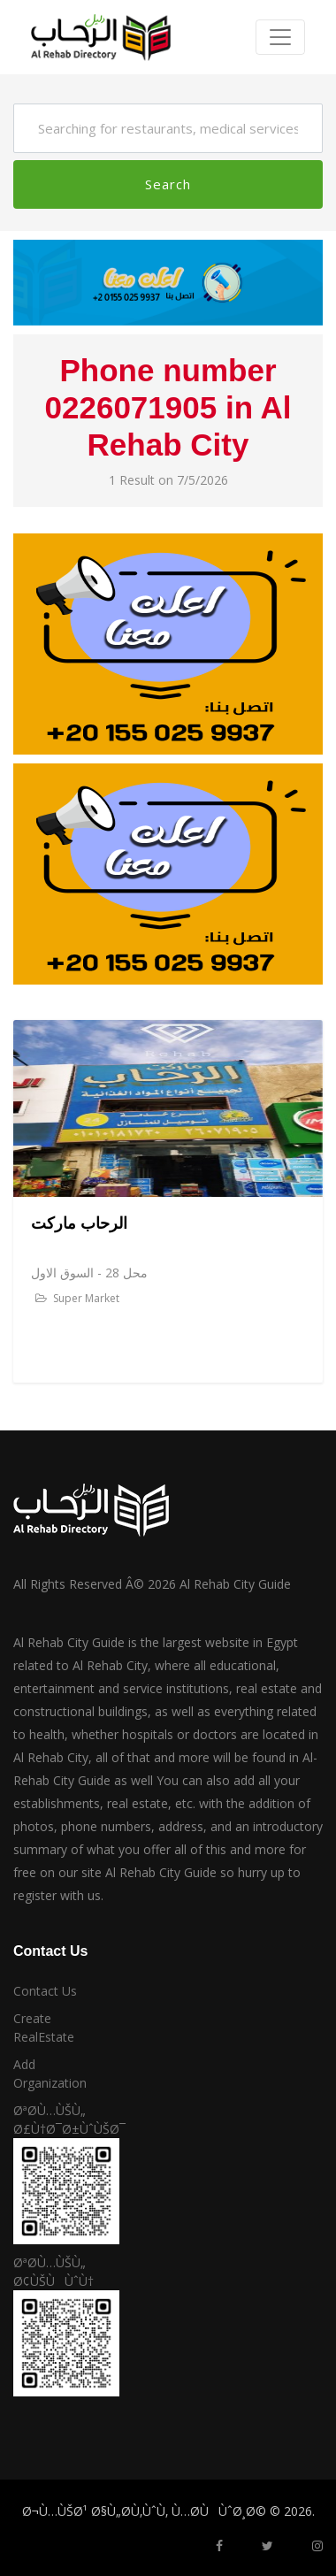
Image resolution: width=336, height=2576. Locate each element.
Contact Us (45, 1990)
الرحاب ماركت (79, 1223)
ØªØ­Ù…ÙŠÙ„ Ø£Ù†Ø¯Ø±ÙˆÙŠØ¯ (56, 2119)
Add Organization (50, 2073)
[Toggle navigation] (280, 37)
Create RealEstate (43, 2027)
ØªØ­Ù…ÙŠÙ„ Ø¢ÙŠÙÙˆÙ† (53, 2271)
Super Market (77, 1298)
